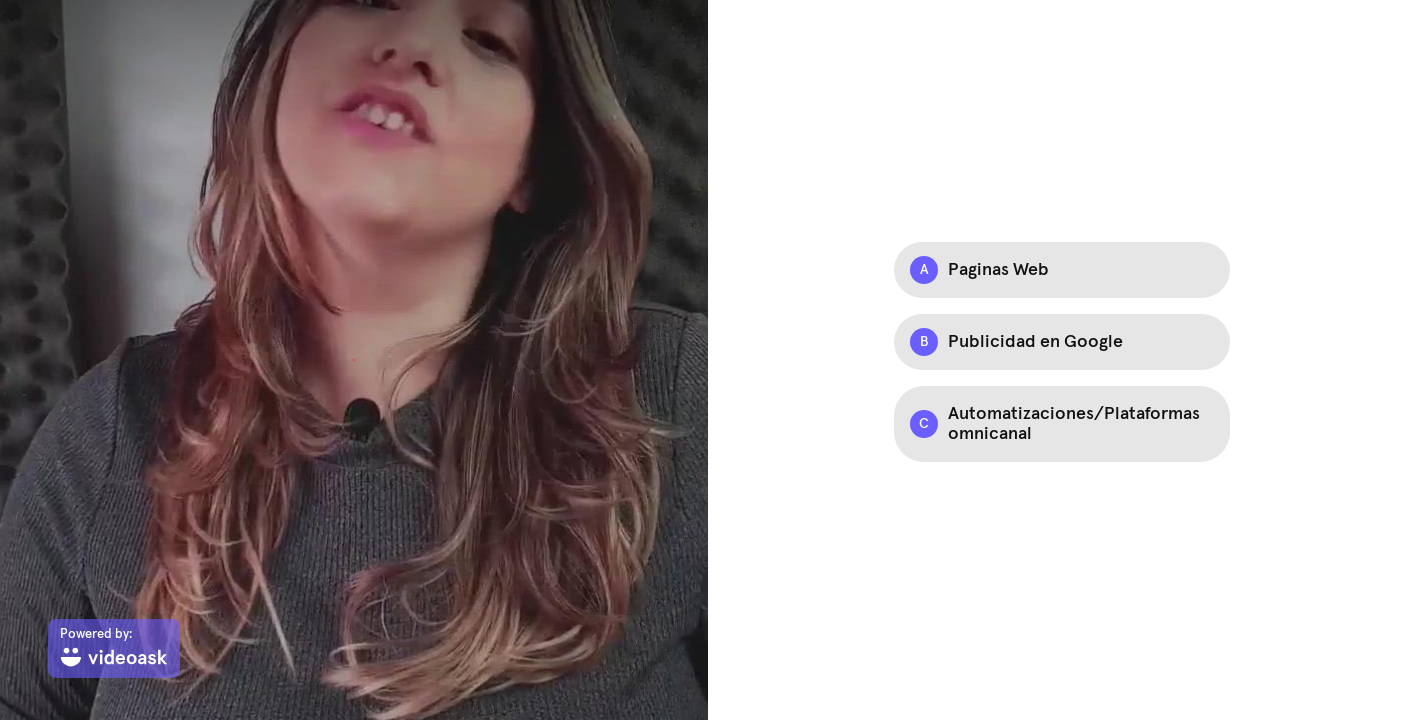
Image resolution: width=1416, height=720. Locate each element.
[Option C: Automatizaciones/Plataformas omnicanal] (1062, 424)
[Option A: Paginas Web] (1062, 270)
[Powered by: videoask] (114, 648)
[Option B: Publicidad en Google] (1062, 342)
